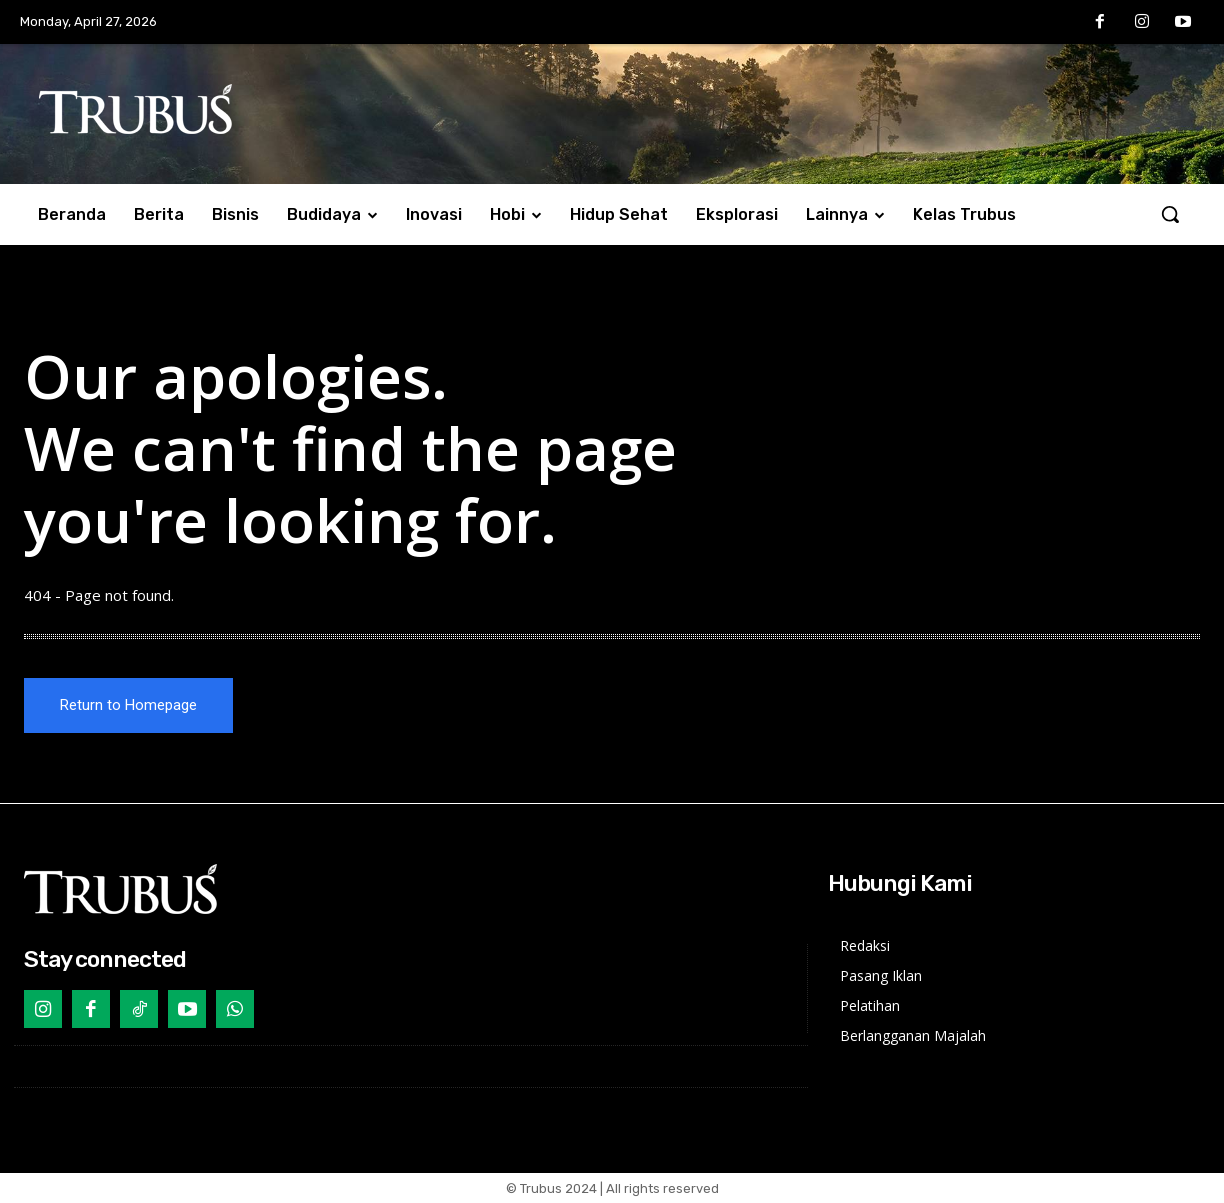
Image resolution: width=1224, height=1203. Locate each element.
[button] (1170, 214)
